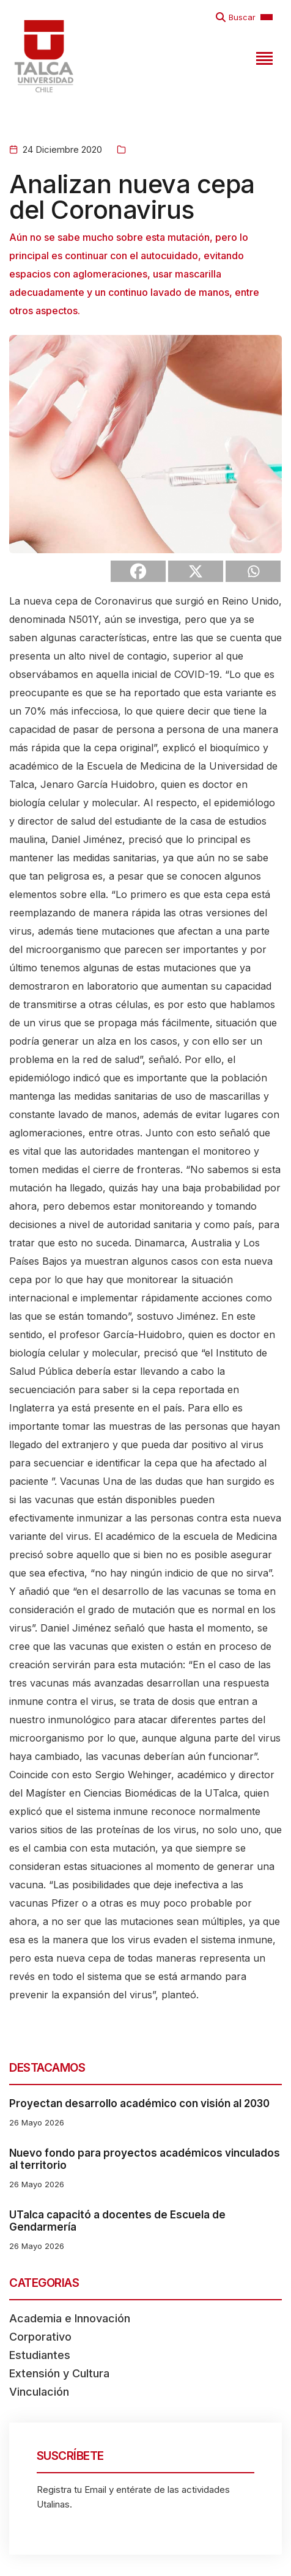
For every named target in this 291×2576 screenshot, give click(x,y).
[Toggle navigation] (263, 56)
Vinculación (39, 2391)
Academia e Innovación (69, 2318)
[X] (195, 571)
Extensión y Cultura (59, 2373)
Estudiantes (39, 2355)
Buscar (242, 17)
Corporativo (40, 2336)
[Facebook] (138, 571)
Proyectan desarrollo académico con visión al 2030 (139, 2103)
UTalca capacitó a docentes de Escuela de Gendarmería (117, 2221)
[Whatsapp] (253, 571)
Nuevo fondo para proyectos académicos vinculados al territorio (144, 2159)
